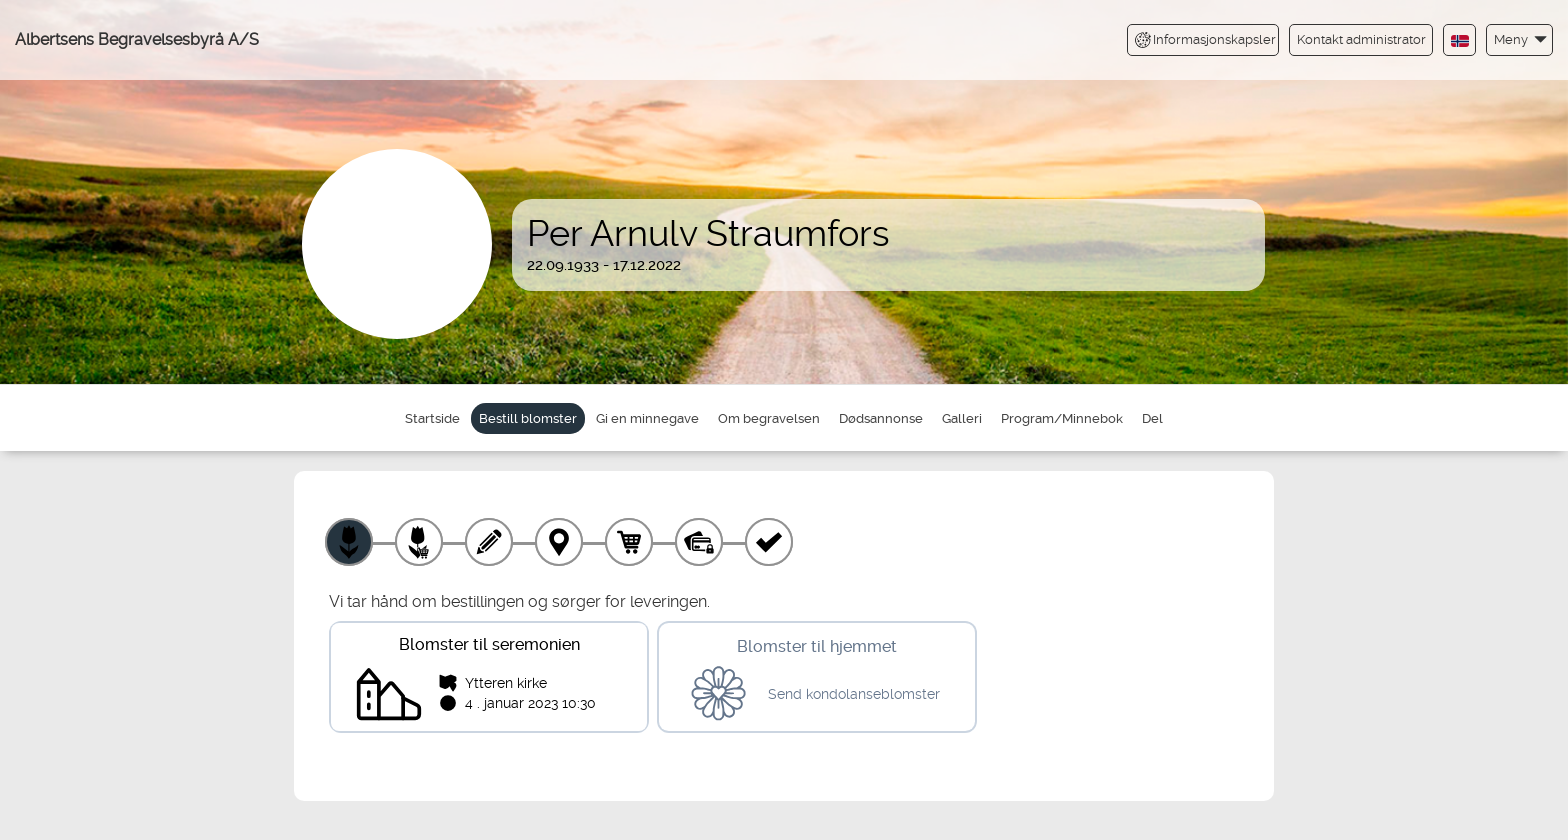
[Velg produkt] (349, 542)
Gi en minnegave (647, 418)
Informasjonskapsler (1205, 40)
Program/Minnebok (1062, 418)
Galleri (962, 418)
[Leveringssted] (559, 542)
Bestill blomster (528, 418)
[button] (1519, 39)
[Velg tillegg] (419, 542)
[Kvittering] (769, 542)
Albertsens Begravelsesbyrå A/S (137, 39)
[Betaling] (699, 542)
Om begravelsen (769, 418)
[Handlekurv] (629, 542)
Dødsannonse (881, 418)
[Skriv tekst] (489, 542)
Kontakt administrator (1361, 39)
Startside (432, 418)
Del (1152, 418)
